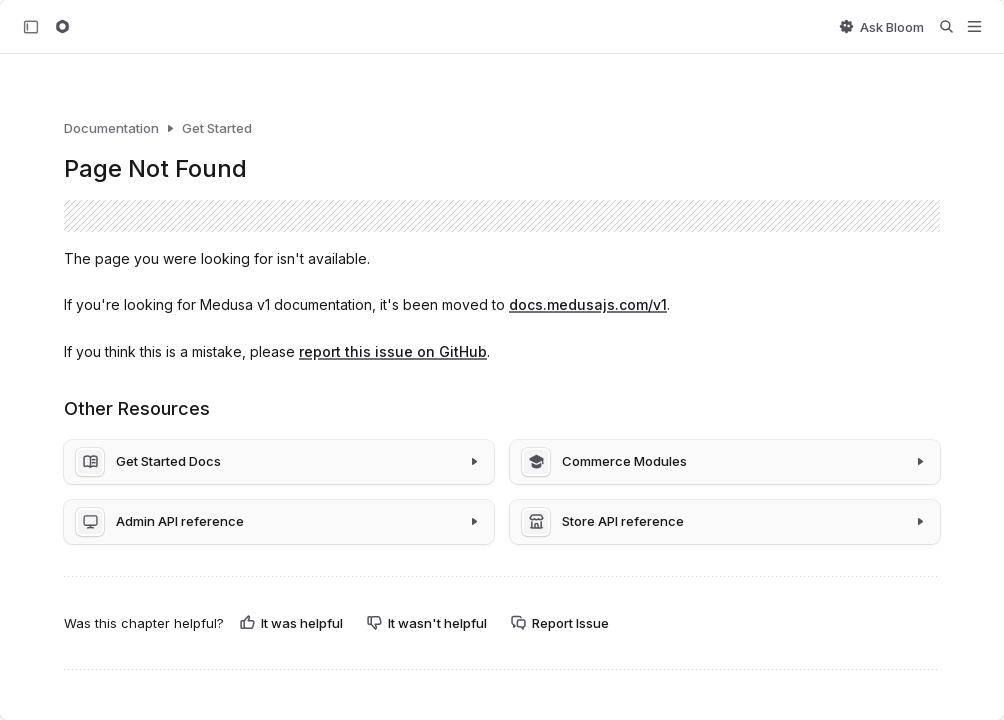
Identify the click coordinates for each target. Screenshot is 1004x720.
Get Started (217, 128)
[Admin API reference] (279, 522)
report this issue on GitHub (393, 351)
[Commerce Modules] (725, 462)
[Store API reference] (725, 522)
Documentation (111, 128)
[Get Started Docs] (279, 462)
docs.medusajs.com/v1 (588, 304)
